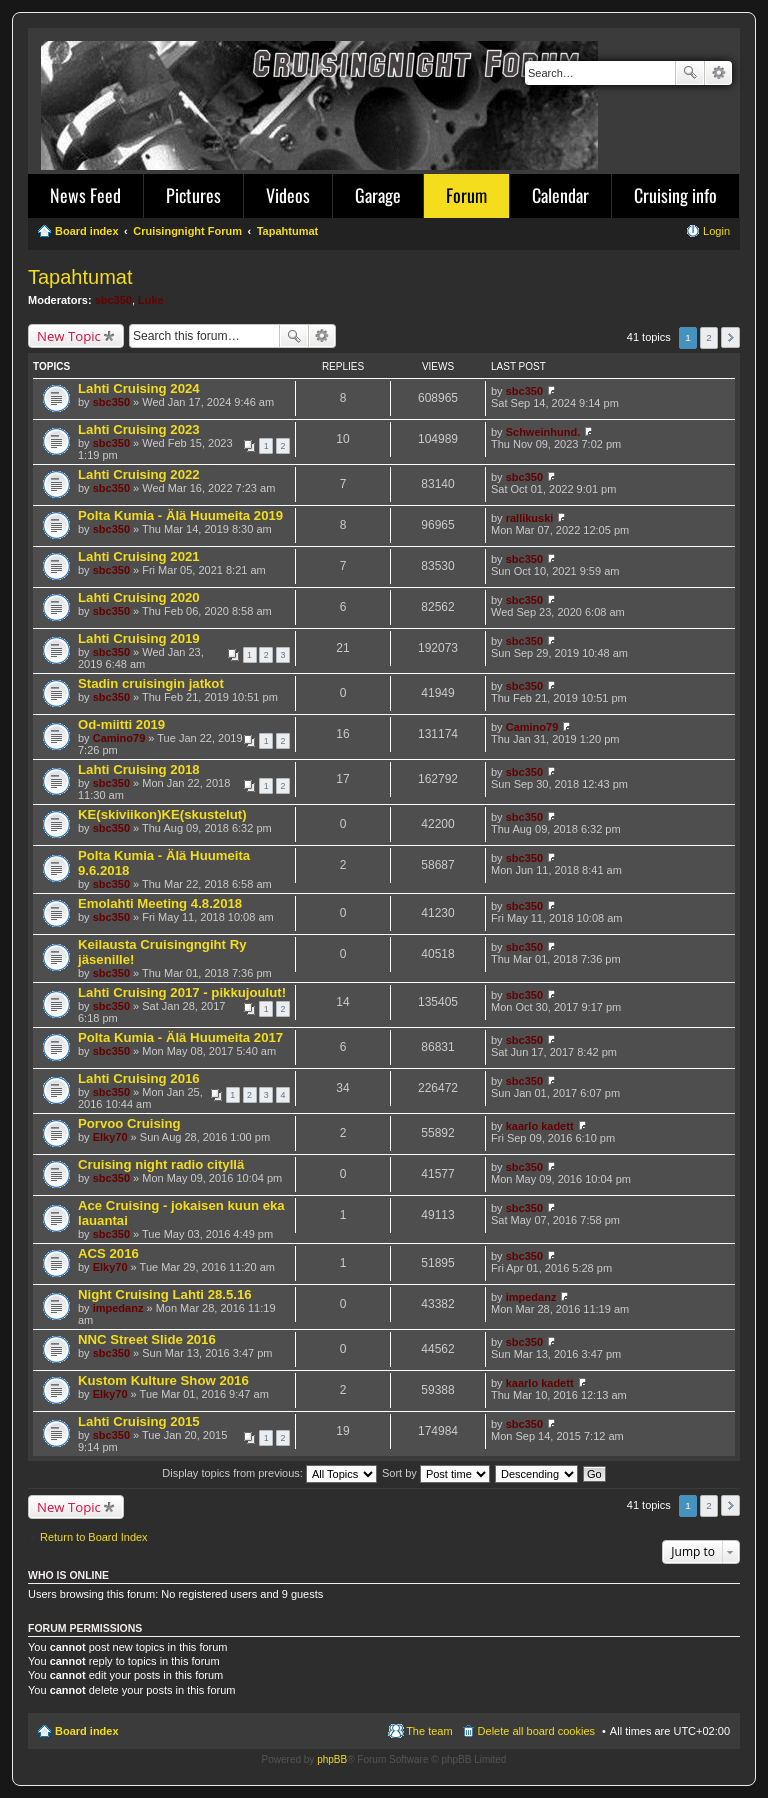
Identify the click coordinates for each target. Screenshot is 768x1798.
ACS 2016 (108, 1253)
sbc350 (113, 300)
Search (690, 73)
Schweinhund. (543, 432)
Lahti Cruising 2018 (139, 769)
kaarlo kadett (540, 1126)
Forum (466, 195)
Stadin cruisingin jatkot (151, 683)
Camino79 (119, 738)
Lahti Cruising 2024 (139, 388)
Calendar (560, 195)
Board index (87, 1731)
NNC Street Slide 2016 (147, 1339)
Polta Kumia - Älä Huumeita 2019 (180, 515)
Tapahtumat (80, 277)
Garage (378, 195)
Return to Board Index (94, 1537)
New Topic (69, 336)
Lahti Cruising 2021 (139, 556)
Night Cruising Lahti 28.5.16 (165, 1294)
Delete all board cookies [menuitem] (536, 1731)
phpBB (332, 1759)
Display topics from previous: (269, 1473)
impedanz (118, 1308)
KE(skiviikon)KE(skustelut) (162, 814)
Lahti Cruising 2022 (139, 474)
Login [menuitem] (716, 231)
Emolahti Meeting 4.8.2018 (160, 903)
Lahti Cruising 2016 (139, 1078)
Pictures (193, 195)
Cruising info (675, 195)
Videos (288, 195)
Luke (151, 300)
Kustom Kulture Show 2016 (163, 1380)
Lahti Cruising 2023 (139, 429)
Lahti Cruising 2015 (139, 1421)
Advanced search (718, 73)
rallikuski (530, 518)
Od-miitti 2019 (121, 724)
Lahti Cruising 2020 (139, 597)
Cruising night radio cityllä (161, 1164)
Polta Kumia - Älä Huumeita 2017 (180, 1037)
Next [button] (730, 337)
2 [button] (709, 337)
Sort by (436, 1473)
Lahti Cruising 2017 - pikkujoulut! (182, 992)
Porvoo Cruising (129, 1123)
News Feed (85, 195)
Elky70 (110, 1137)
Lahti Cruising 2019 (139, 638)
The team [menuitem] (429, 1731)
